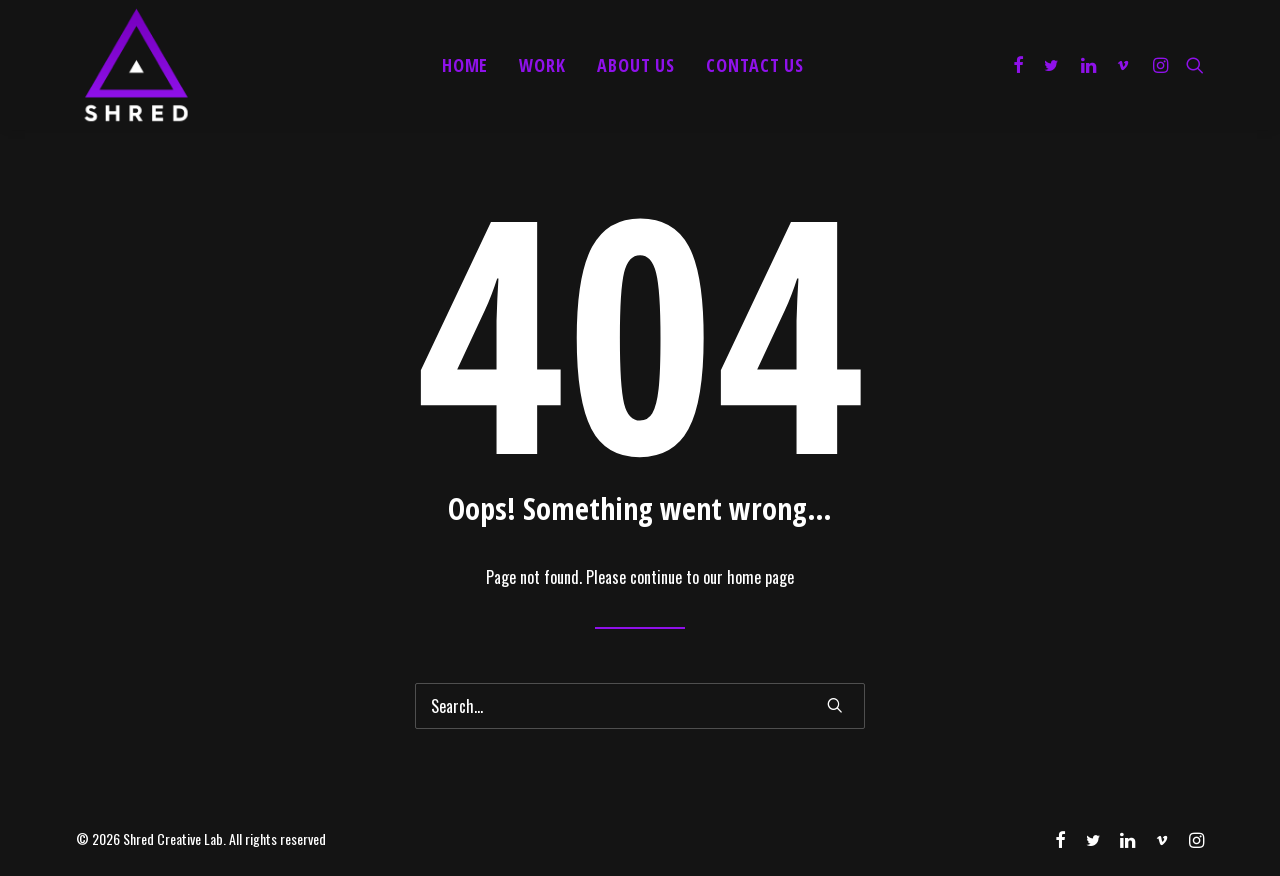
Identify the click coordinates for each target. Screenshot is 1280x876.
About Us (636, 65)
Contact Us (755, 65)
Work (542, 65)
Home (465, 65)
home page (760, 577)
